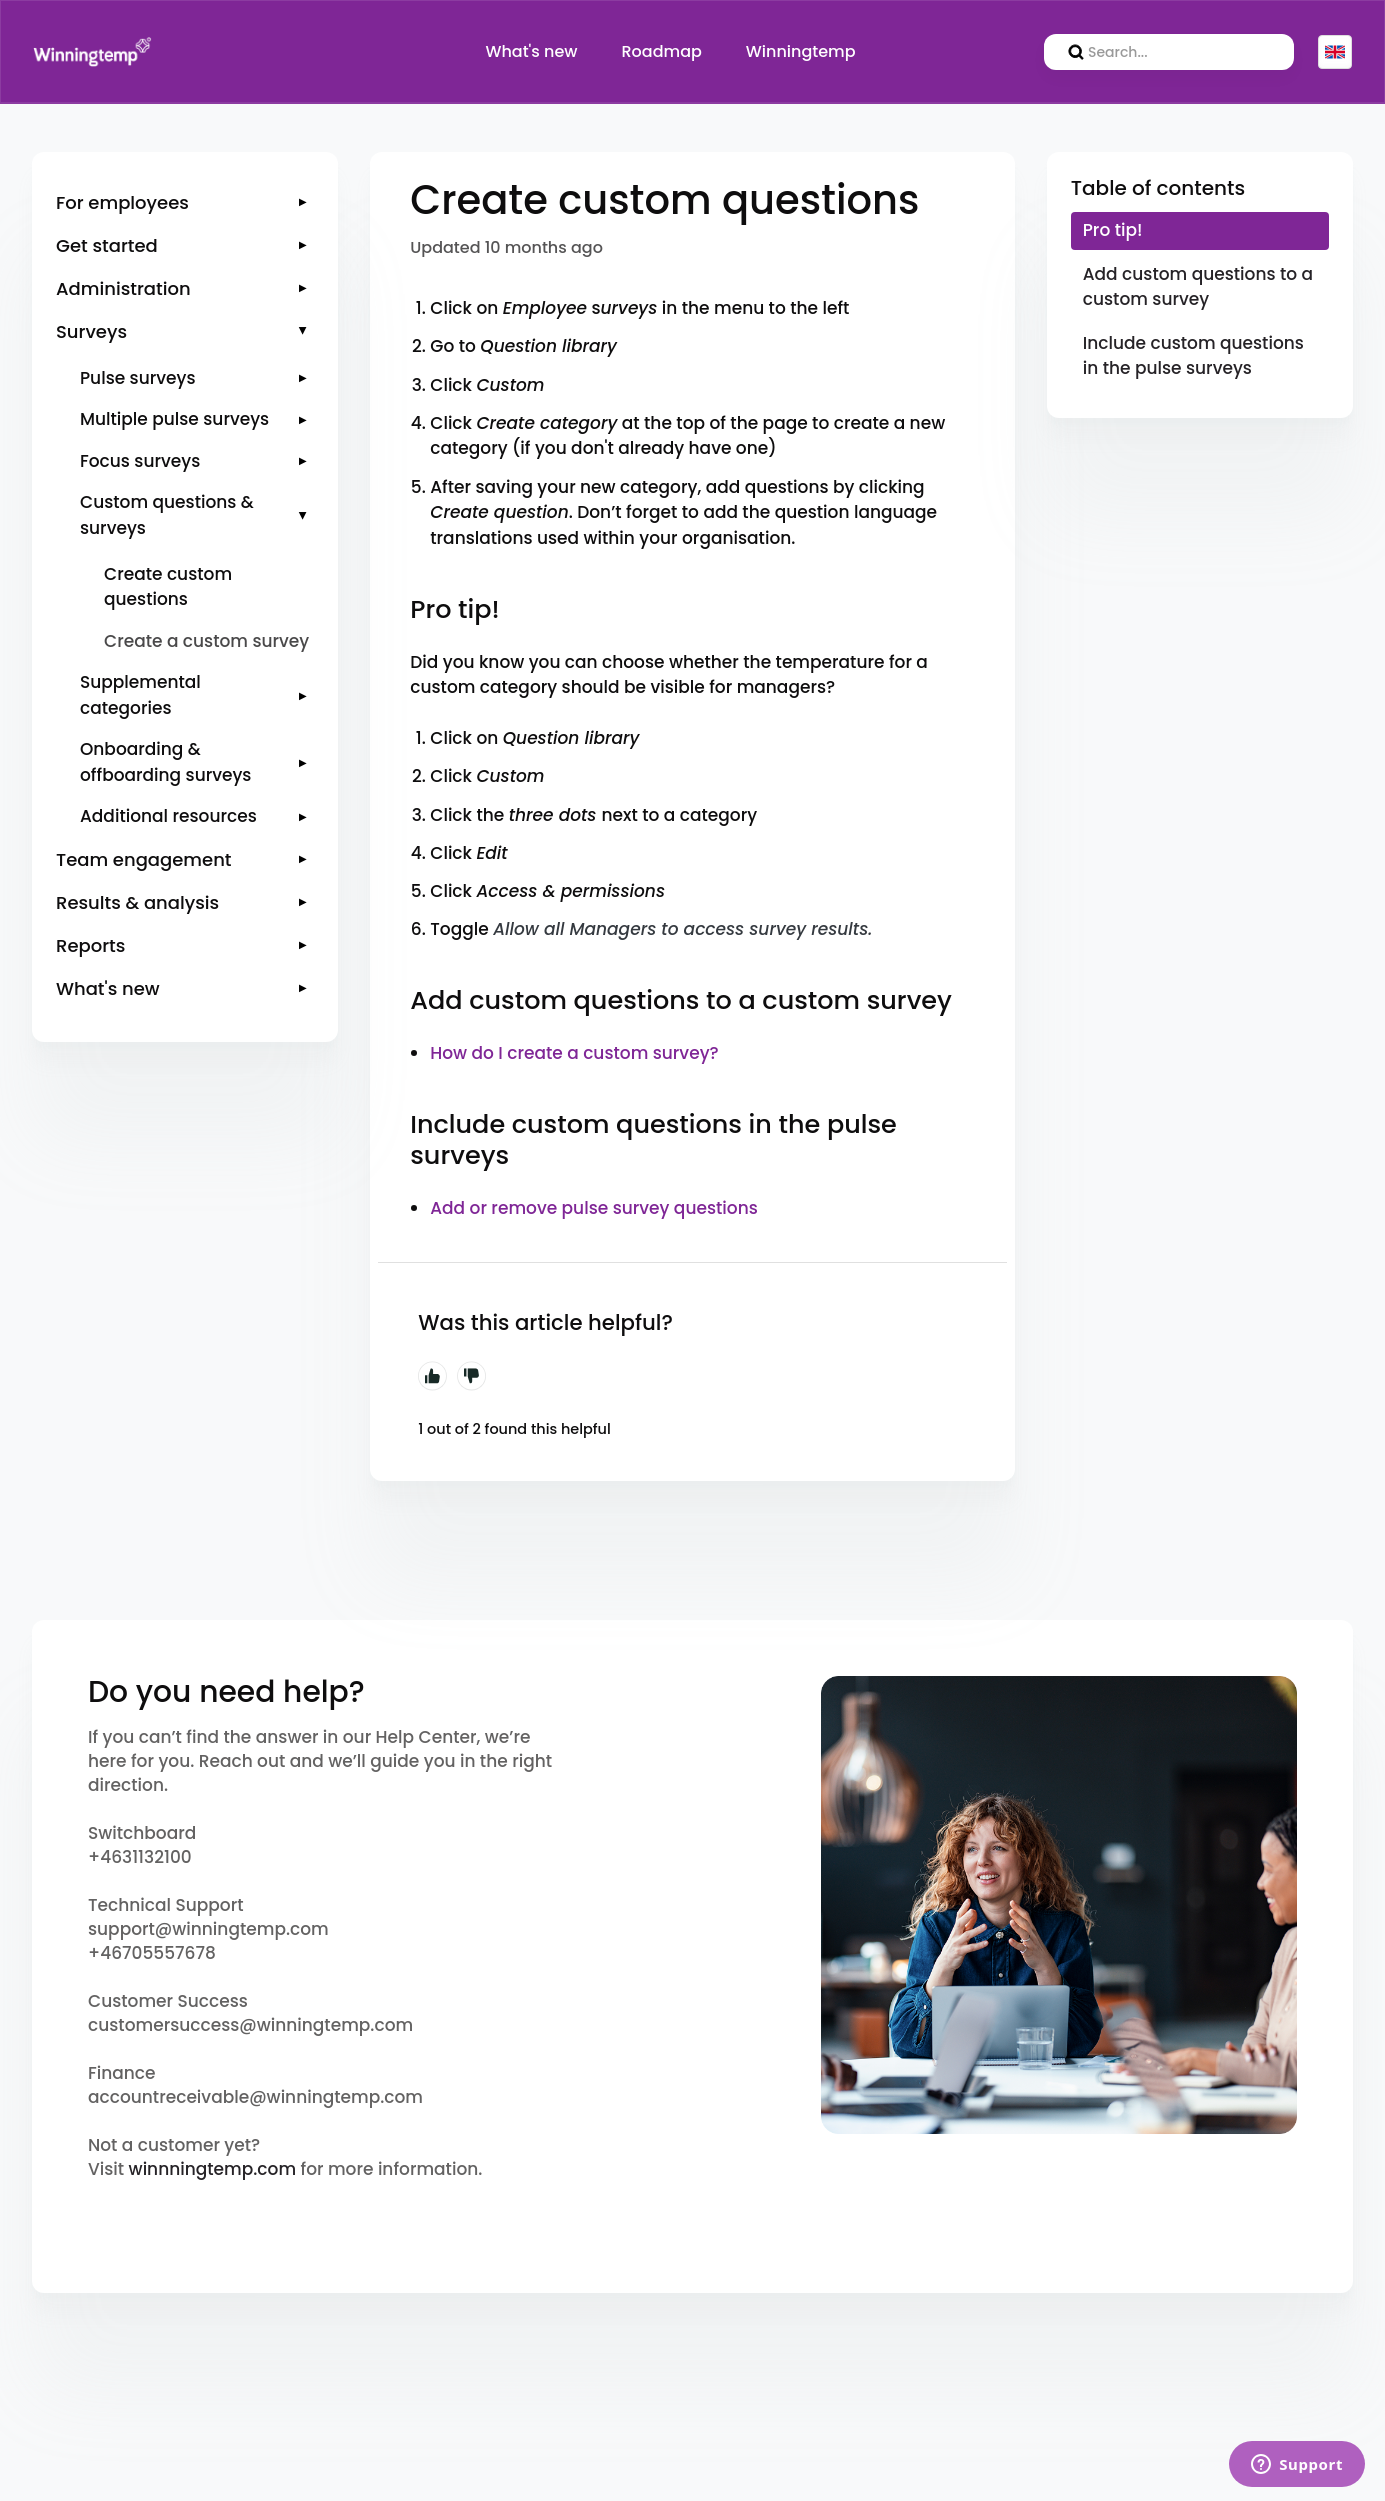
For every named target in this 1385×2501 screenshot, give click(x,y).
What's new (531, 51)
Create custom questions (168, 587)
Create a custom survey (206, 641)
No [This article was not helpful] (472, 1375)
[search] (1169, 52)
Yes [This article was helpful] (432, 1375)
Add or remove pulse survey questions (594, 1208)
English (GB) (1335, 52)
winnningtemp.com (212, 2169)
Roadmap (662, 51)
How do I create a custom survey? (574, 1053)
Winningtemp (801, 51)
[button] (185, 202)
